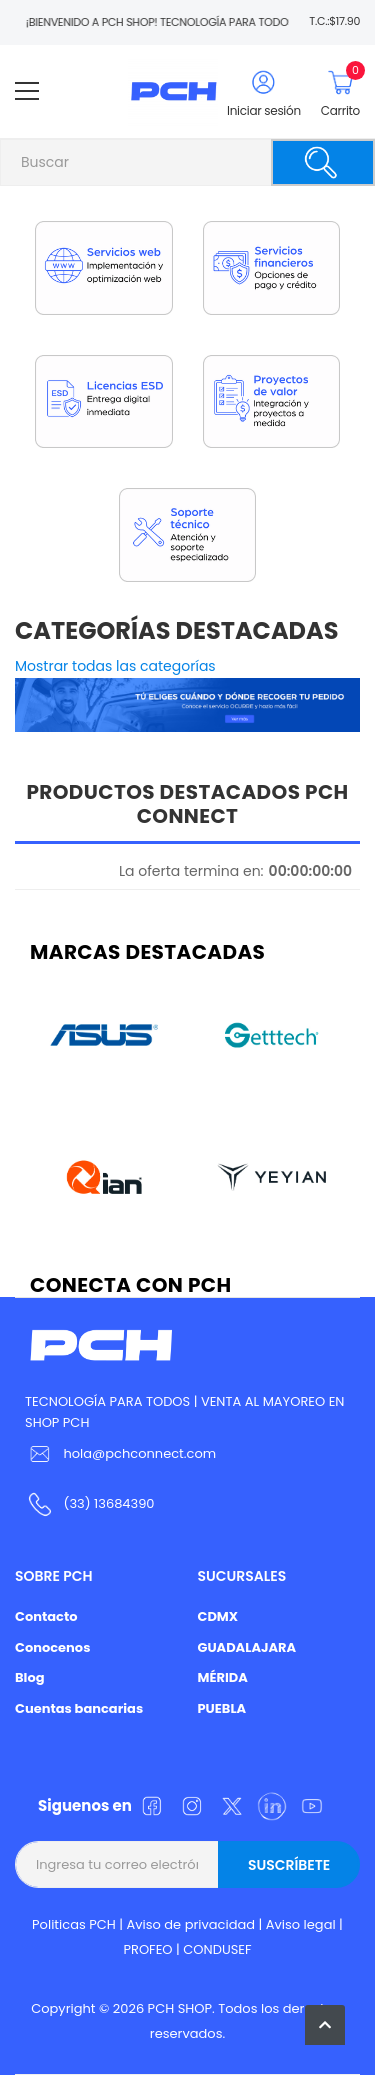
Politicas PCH (74, 1924)
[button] (325, 2025)
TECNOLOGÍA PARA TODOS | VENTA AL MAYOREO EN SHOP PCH (184, 1412)
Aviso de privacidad (191, 1924)
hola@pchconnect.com (139, 1453)
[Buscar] (323, 162)
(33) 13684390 (108, 1503)
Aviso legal (301, 1924)
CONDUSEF (217, 1949)
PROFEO (147, 1949)
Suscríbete (289, 1865)
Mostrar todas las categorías (115, 666)
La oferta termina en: (191, 871)
